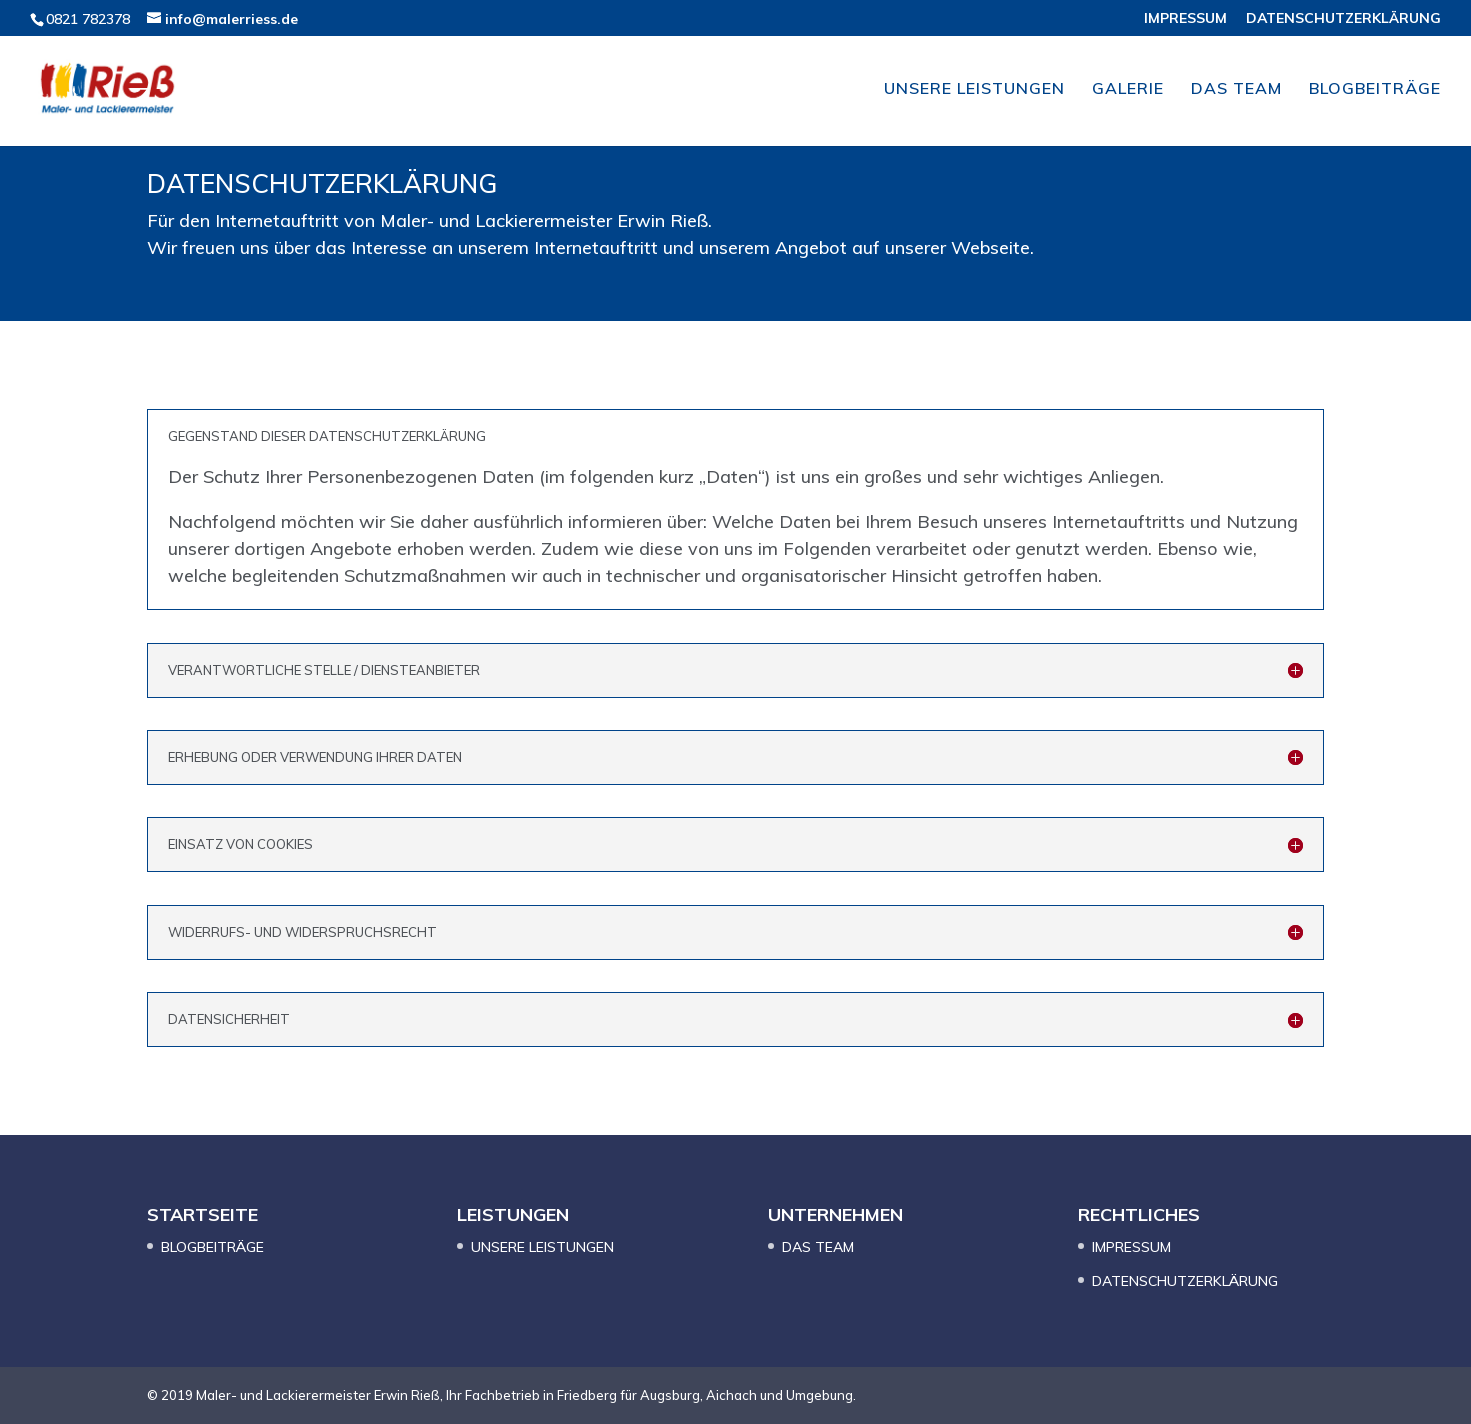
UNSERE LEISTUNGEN (974, 89)
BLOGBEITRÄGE (1375, 89)
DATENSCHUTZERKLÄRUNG (1343, 19)
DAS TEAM (1236, 89)
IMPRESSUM (1185, 19)
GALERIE (1128, 89)
